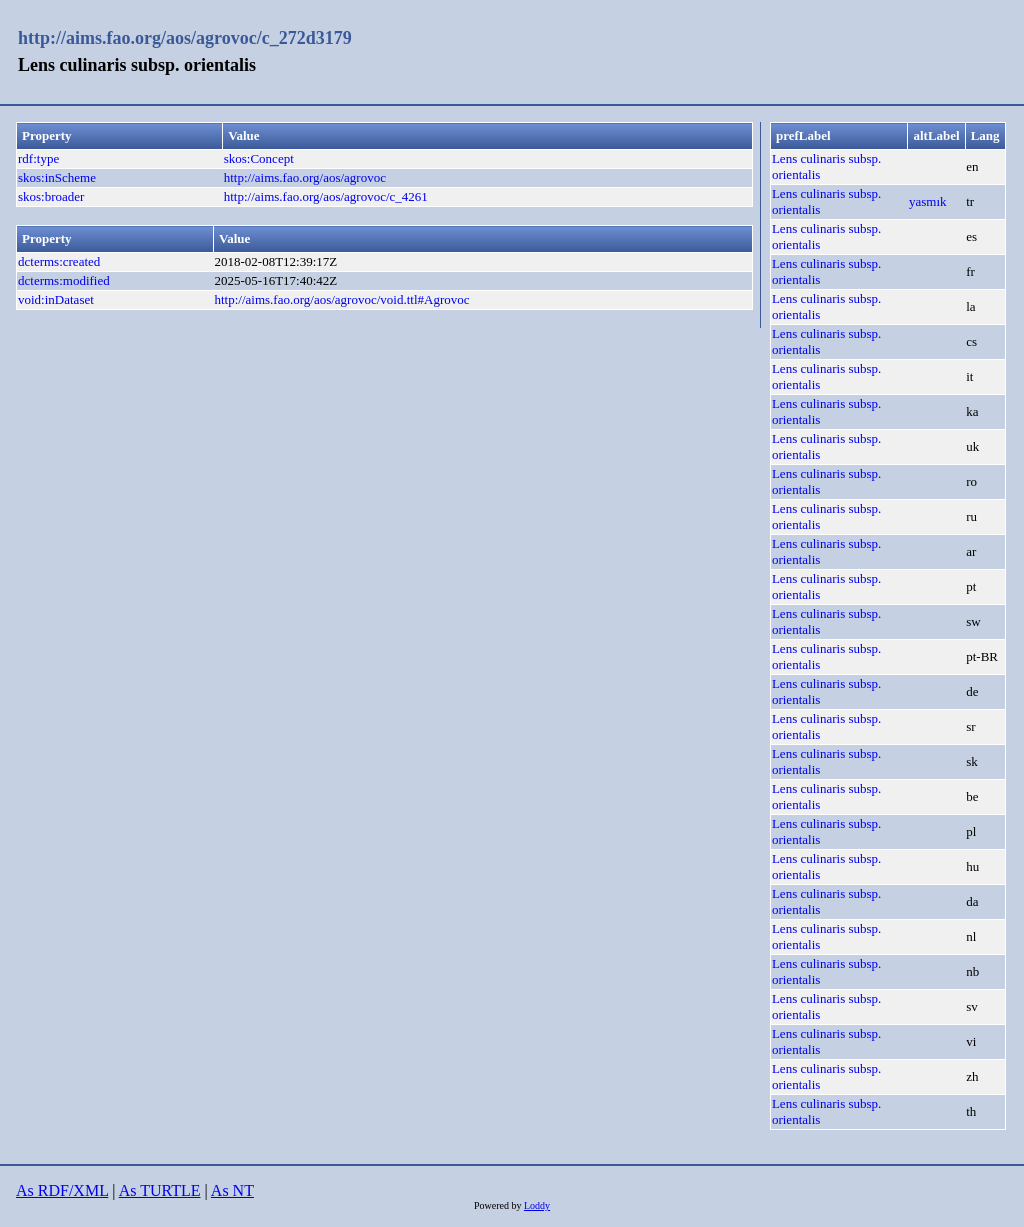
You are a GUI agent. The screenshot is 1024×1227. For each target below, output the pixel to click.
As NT (232, 1190)
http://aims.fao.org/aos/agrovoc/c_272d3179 (185, 38)
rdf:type (38, 158)
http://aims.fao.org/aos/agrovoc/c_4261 (326, 196)
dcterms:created (59, 261)
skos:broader (51, 196)
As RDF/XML (62, 1190)
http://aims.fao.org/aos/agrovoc (305, 177)
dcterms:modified (64, 280)
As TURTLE (160, 1190)
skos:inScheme (57, 177)
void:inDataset (56, 299)
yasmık (928, 201)
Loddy (537, 1205)
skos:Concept (259, 158)
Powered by (499, 1205)
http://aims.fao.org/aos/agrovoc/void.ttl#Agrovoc (341, 299)
